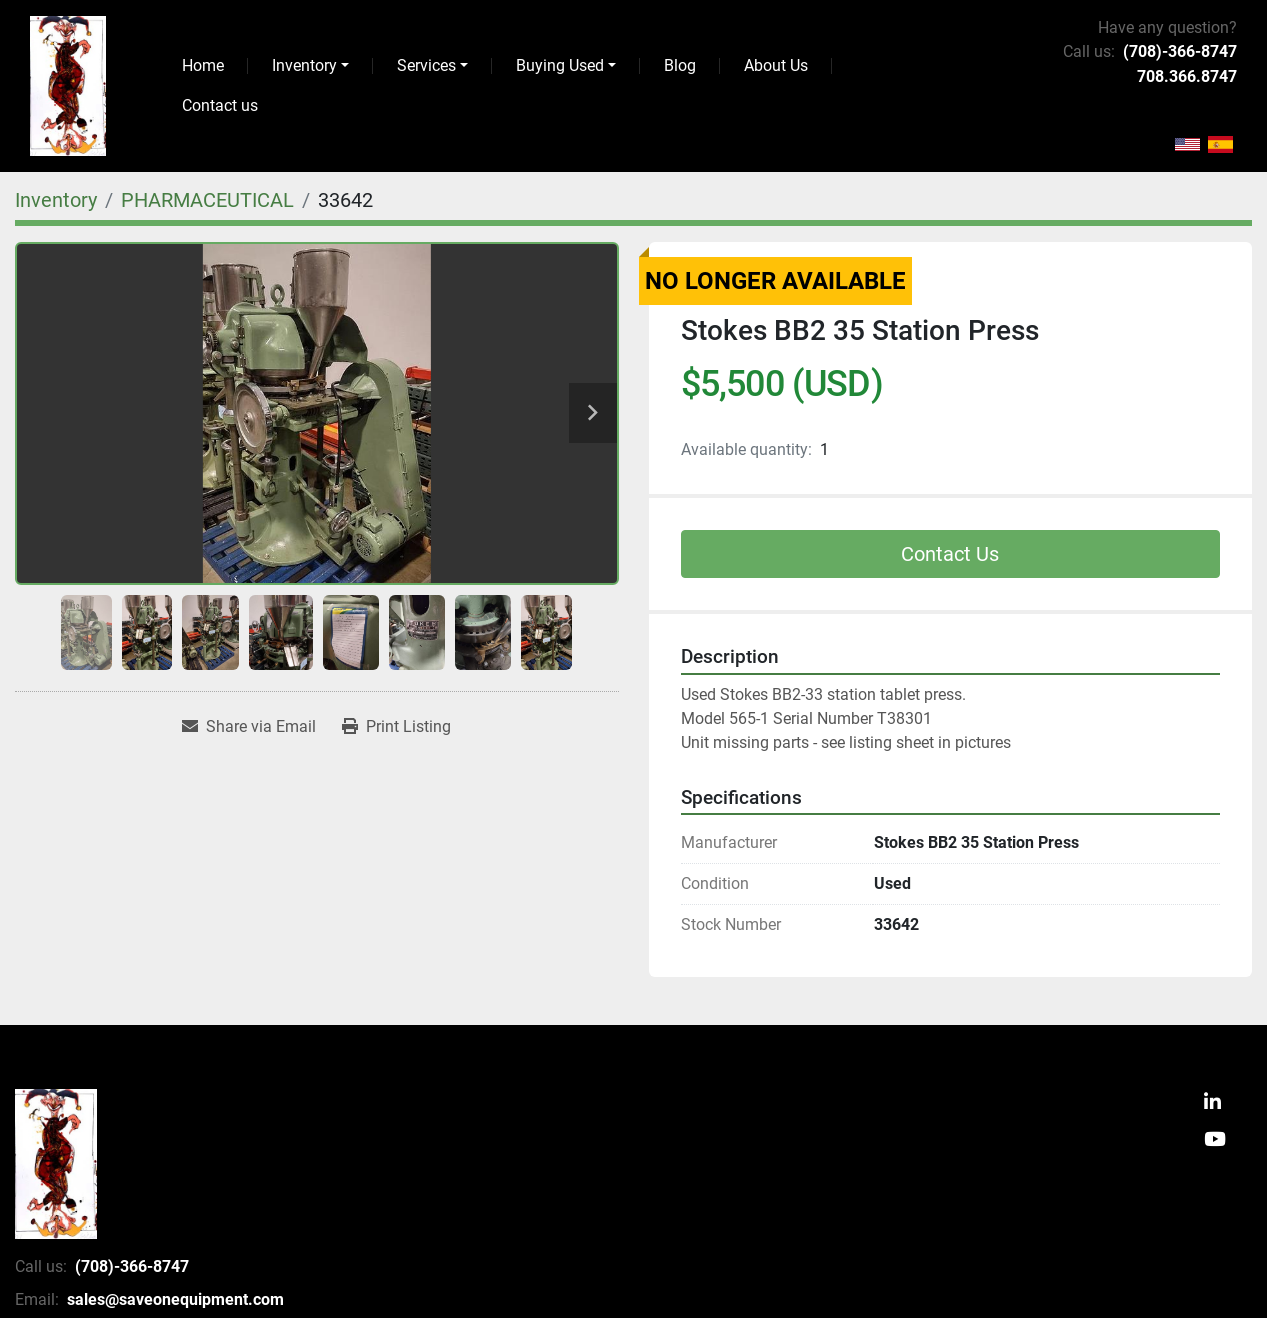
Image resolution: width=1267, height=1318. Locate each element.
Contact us (220, 105)
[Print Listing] (396, 727)
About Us (776, 65)
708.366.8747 (1187, 76)
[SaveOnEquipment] (56, 1164)
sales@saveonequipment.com (175, 1299)
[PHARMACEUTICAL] (207, 200)
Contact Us (950, 554)
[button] (310, 66)
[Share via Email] (249, 727)
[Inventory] (56, 200)
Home (203, 65)
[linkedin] (1212, 1103)
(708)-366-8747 (1180, 51)
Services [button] (426, 65)
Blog (680, 65)
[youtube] (1215, 1140)
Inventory (304, 65)
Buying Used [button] (560, 65)
